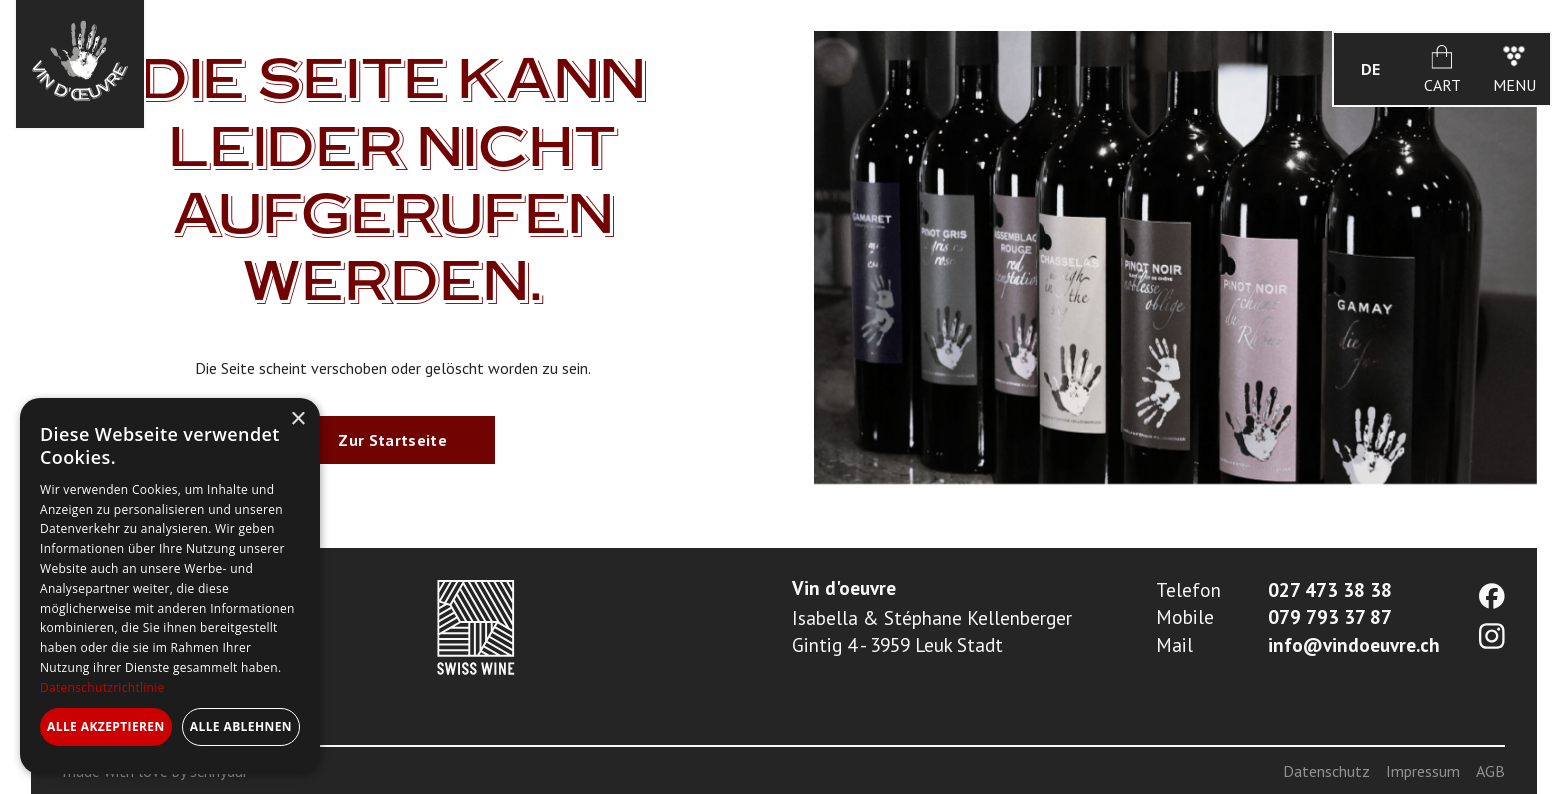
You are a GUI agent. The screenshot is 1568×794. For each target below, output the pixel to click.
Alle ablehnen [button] (241, 726)
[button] (1370, 69)
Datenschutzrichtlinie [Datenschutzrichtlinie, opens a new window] (102, 687)
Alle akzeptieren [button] (106, 726)
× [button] (297, 419)
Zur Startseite (392, 440)
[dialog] (170, 586)
